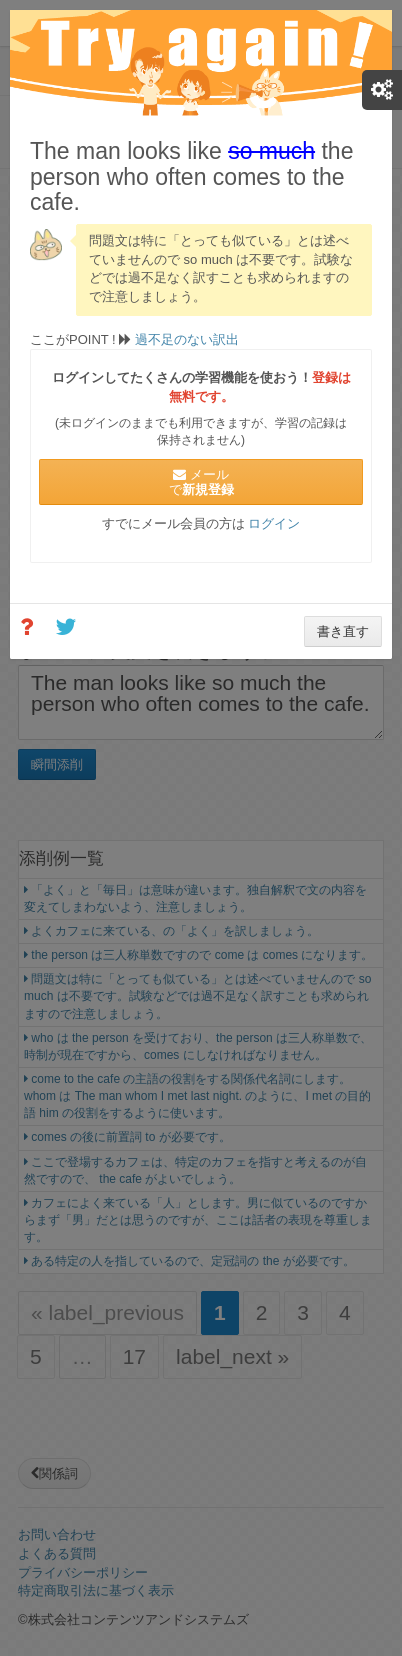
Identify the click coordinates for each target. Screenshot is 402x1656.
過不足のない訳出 (185, 339)
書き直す (343, 631)
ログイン (274, 523)
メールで (201, 482)
